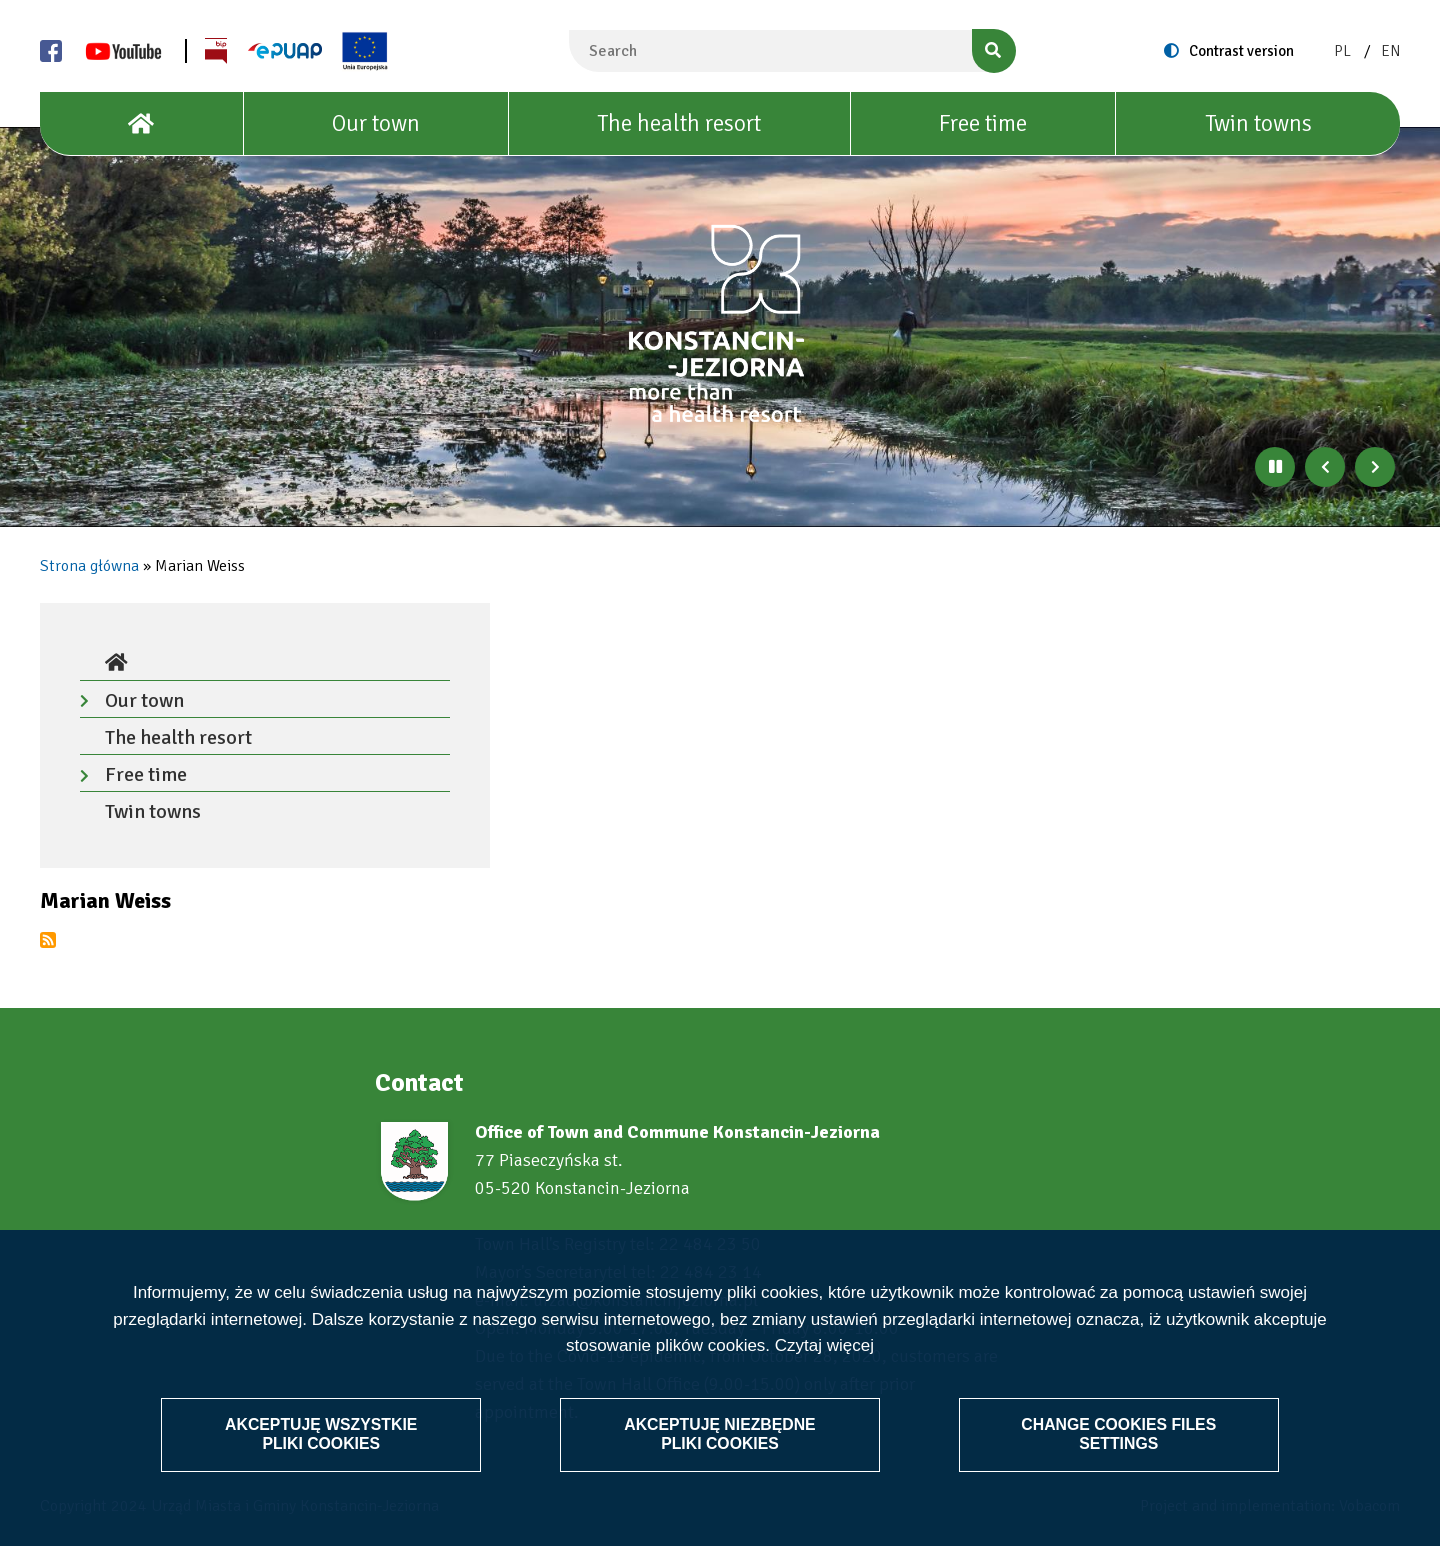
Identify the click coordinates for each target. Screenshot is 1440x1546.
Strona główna (89, 566)
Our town (376, 123)
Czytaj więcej (824, 1344)
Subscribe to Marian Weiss (48, 940)
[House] (142, 124)
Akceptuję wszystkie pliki (323, 1433)
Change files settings (1117, 1433)
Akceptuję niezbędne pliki (720, 1433)
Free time (983, 123)
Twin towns (1258, 123)
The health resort (679, 123)
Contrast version (1241, 51)
